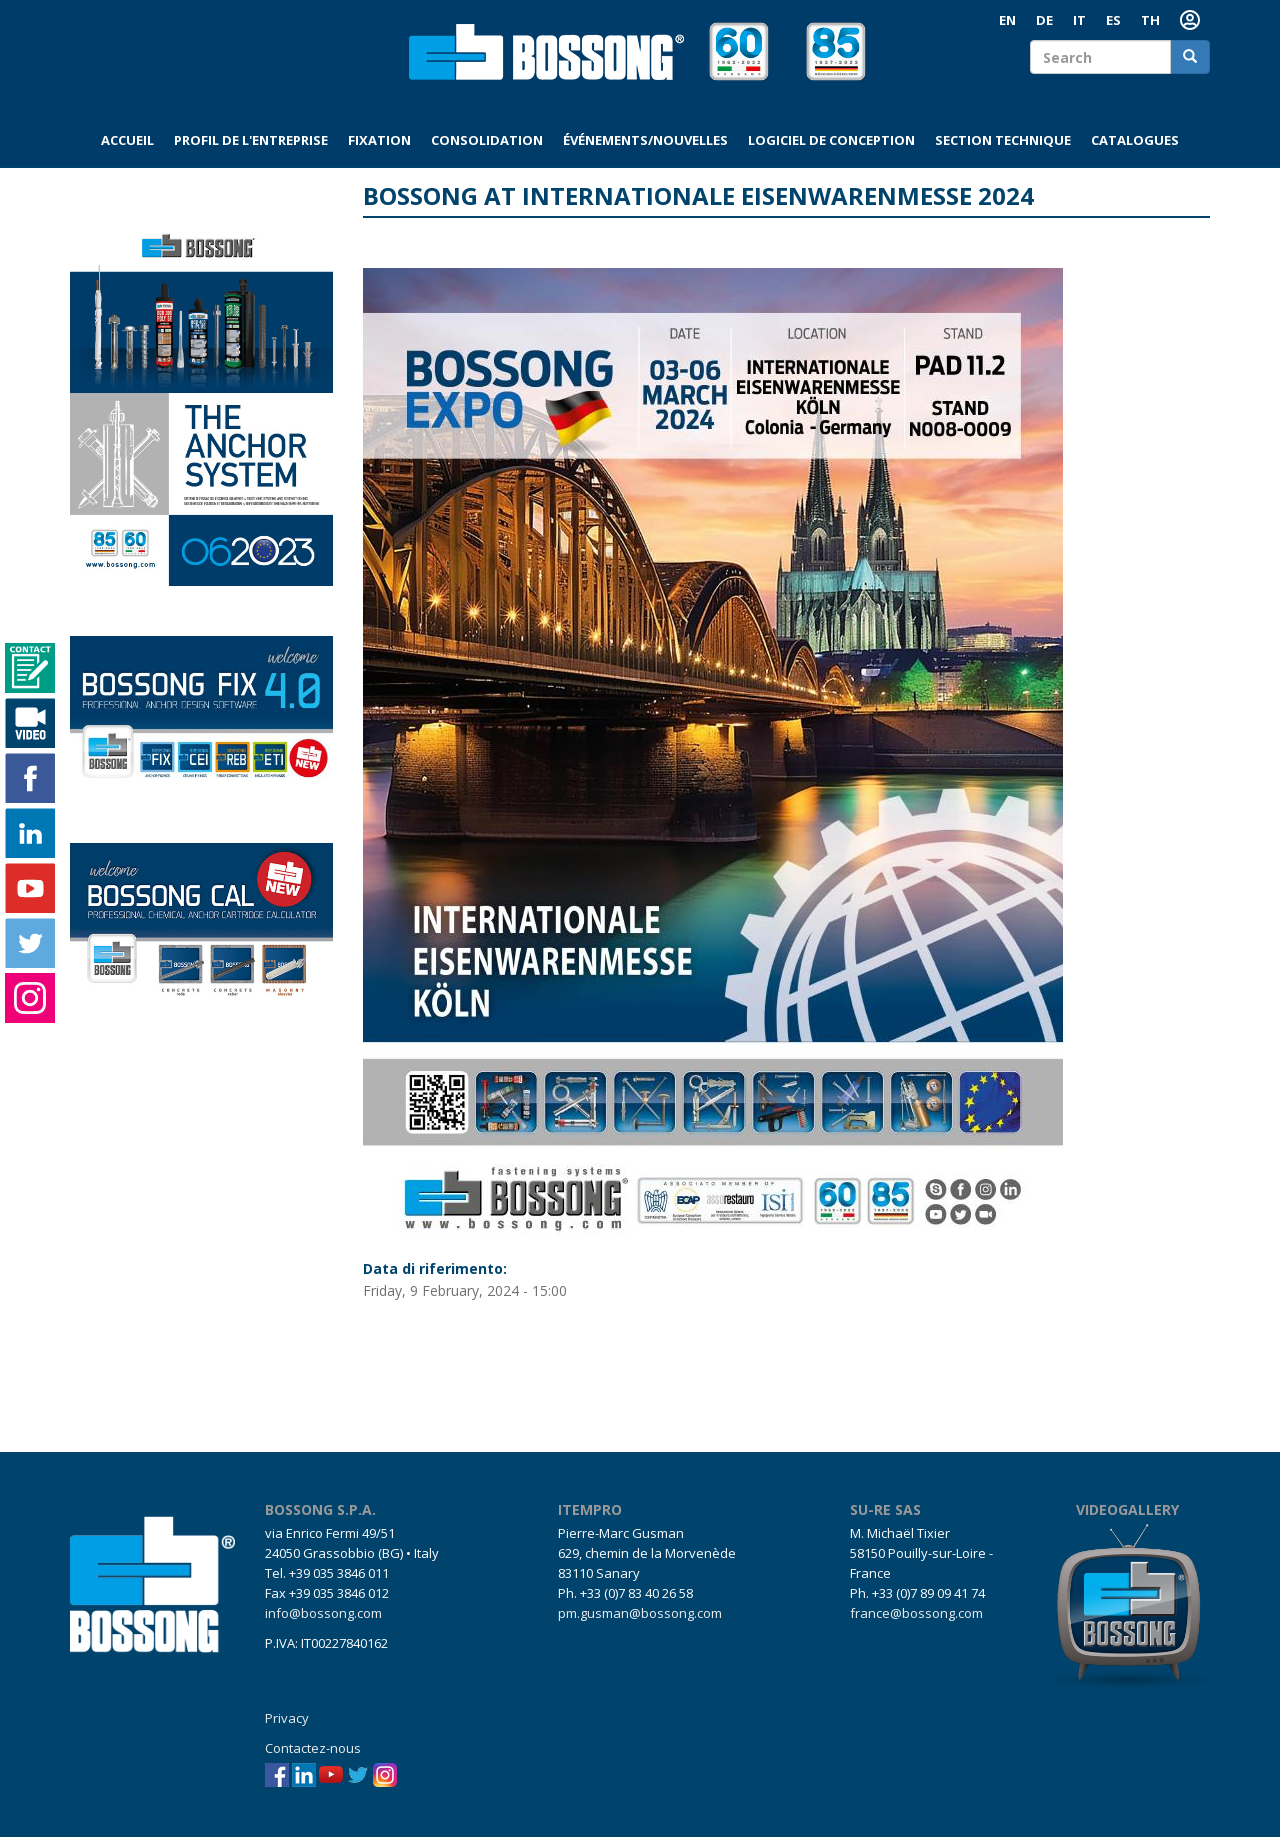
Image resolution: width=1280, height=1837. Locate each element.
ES (1113, 20)
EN (1007, 20)
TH (1150, 20)
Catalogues (1135, 140)
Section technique (1003, 140)
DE (1044, 20)
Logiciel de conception (831, 140)
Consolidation (487, 140)
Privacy (287, 1718)
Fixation (379, 140)
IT (1079, 20)
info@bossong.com (323, 1613)
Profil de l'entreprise (251, 140)
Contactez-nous (313, 1748)
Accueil (127, 140)
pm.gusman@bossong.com (640, 1613)
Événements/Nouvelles (645, 140)
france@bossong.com (916, 1613)
